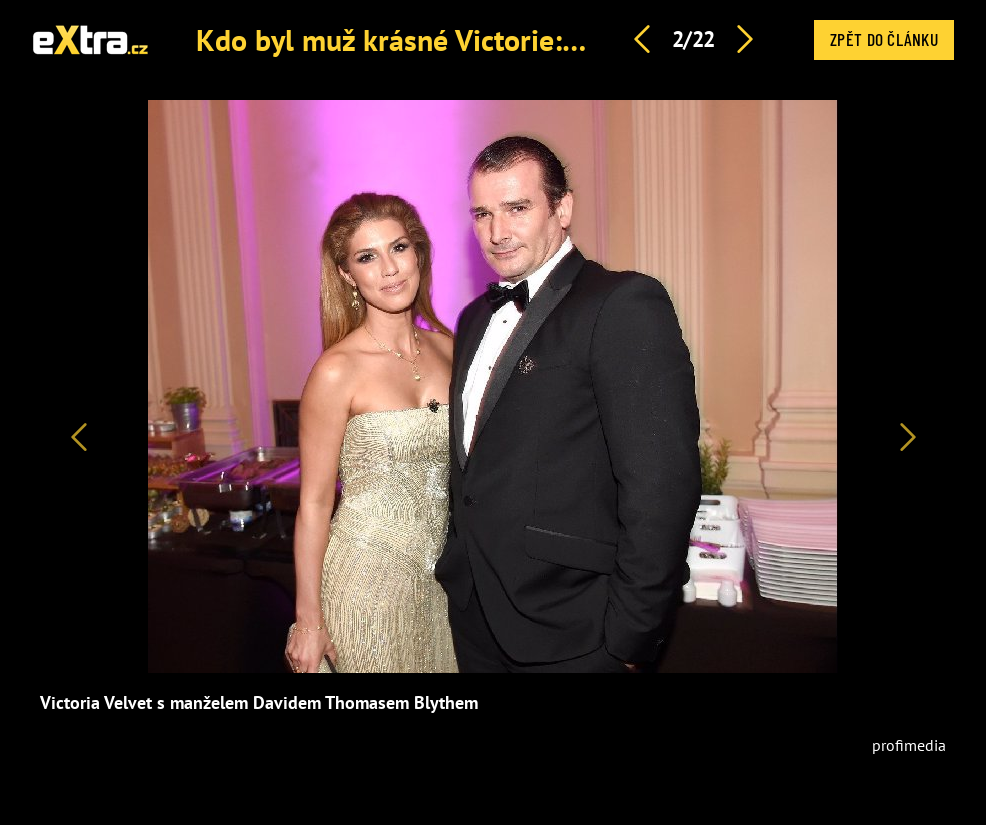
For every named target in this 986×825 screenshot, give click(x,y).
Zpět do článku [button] (884, 39)
